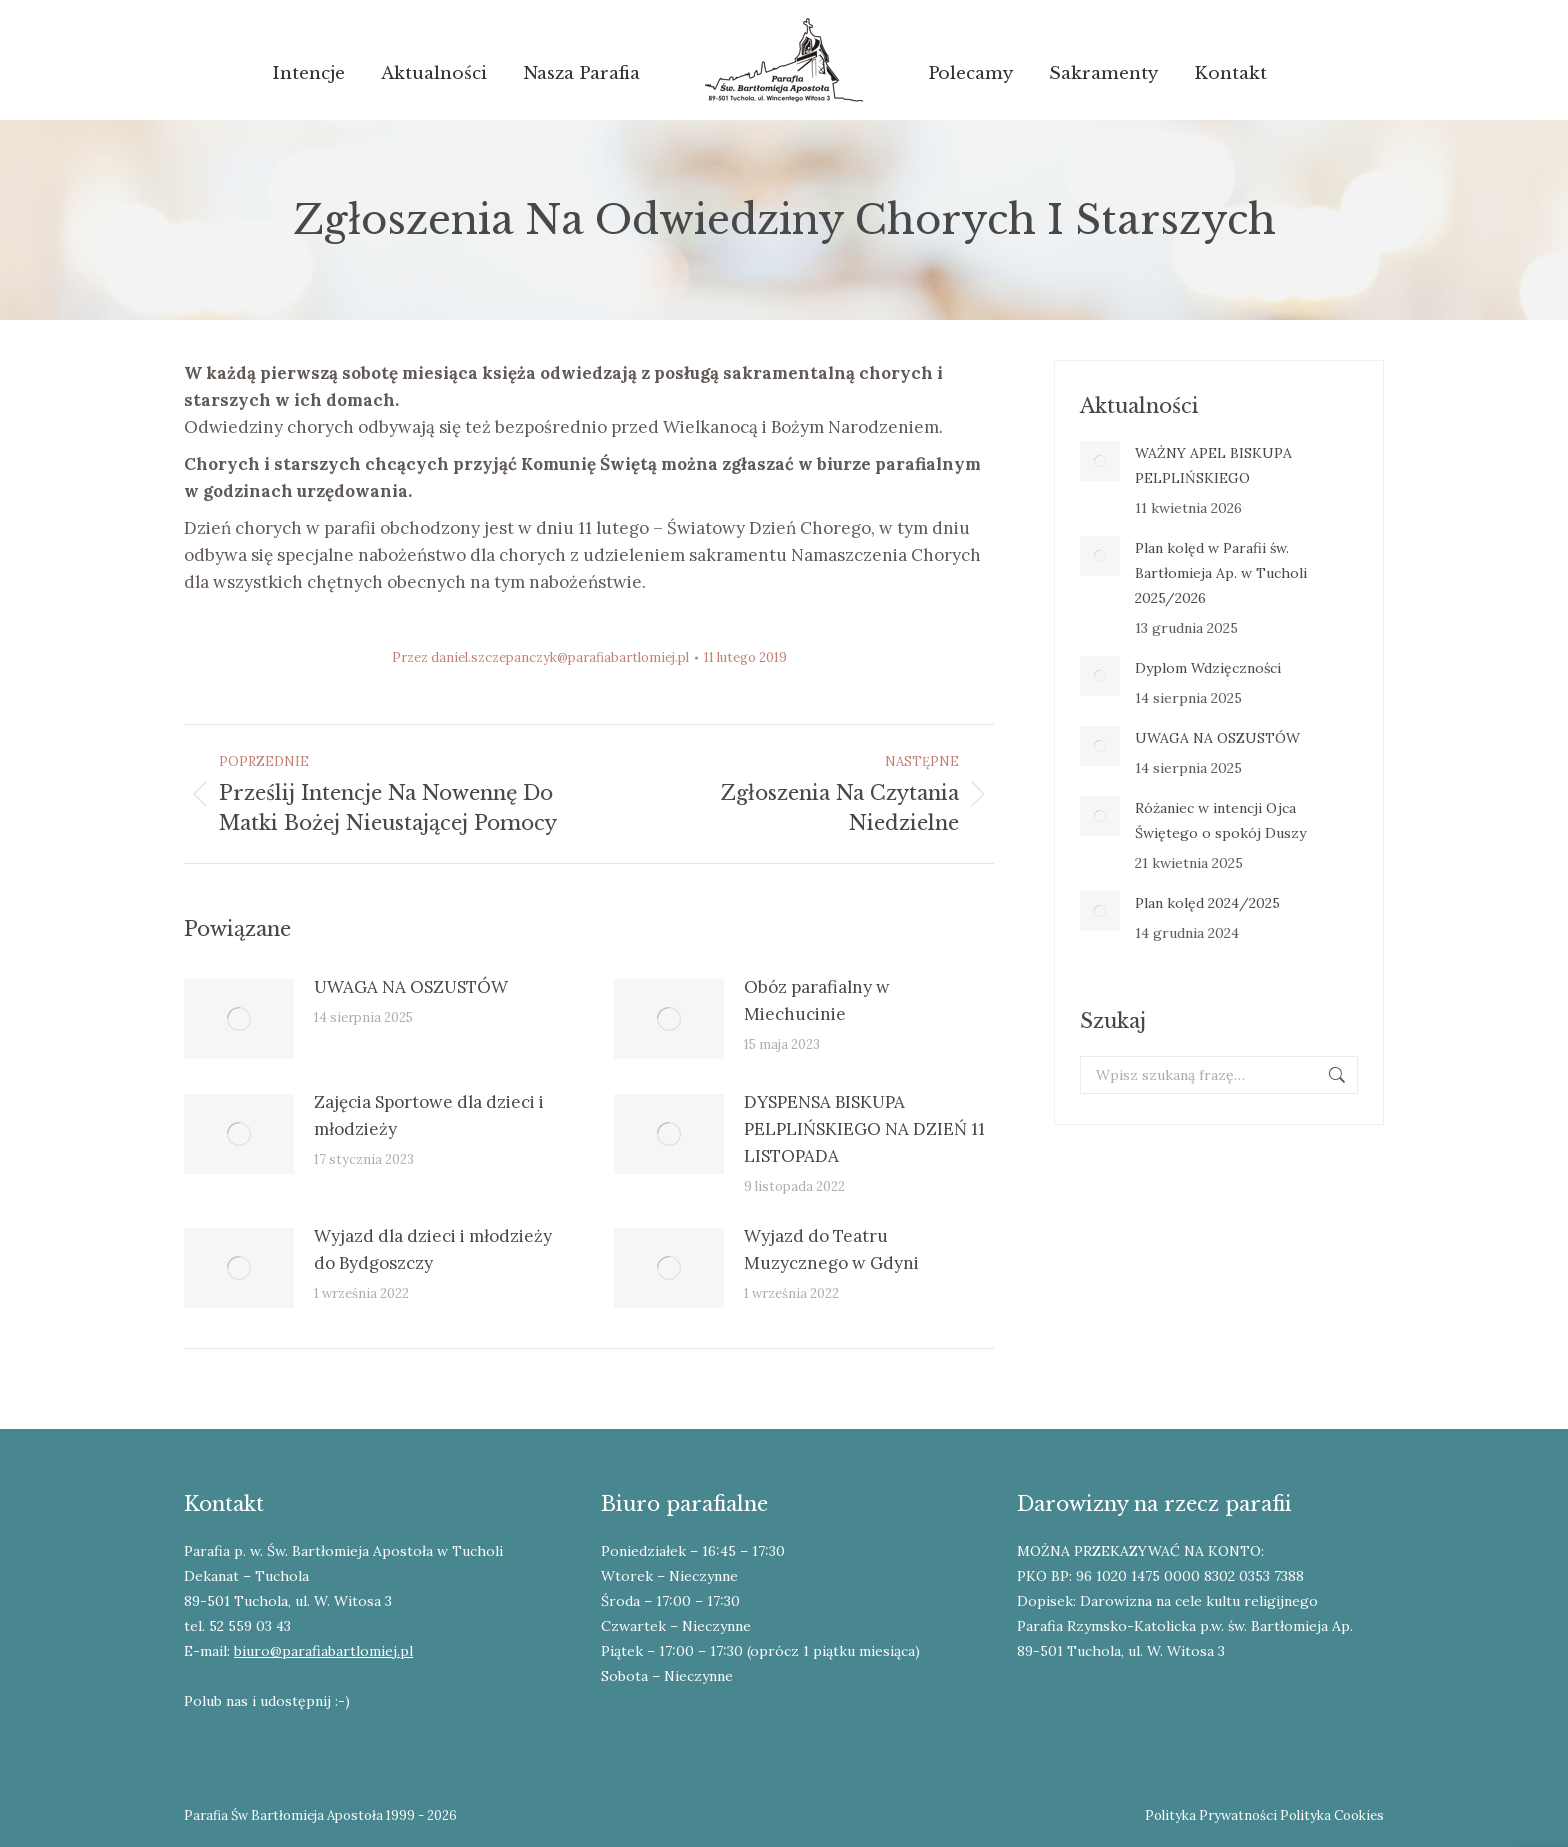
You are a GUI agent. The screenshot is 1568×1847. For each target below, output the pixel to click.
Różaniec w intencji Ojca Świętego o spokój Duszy (1220, 820)
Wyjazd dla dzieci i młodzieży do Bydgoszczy (433, 1249)
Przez (540, 657)
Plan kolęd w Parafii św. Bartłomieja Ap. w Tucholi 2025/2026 (1221, 573)
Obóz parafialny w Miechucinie (817, 1000)
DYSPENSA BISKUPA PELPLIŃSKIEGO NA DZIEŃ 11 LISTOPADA (864, 1129)
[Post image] (239, 1019)
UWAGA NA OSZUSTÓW (411, 987)
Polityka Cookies (1332, 1815)
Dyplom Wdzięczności (1208, 668)
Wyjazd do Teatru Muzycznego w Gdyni (831, 1249)
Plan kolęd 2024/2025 (1207, 903)
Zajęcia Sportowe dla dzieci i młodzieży (429, 1115)
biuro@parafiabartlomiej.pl (323, 1651)
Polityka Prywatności (1211, 1815)
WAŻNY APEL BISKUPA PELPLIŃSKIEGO (1213, 465)
